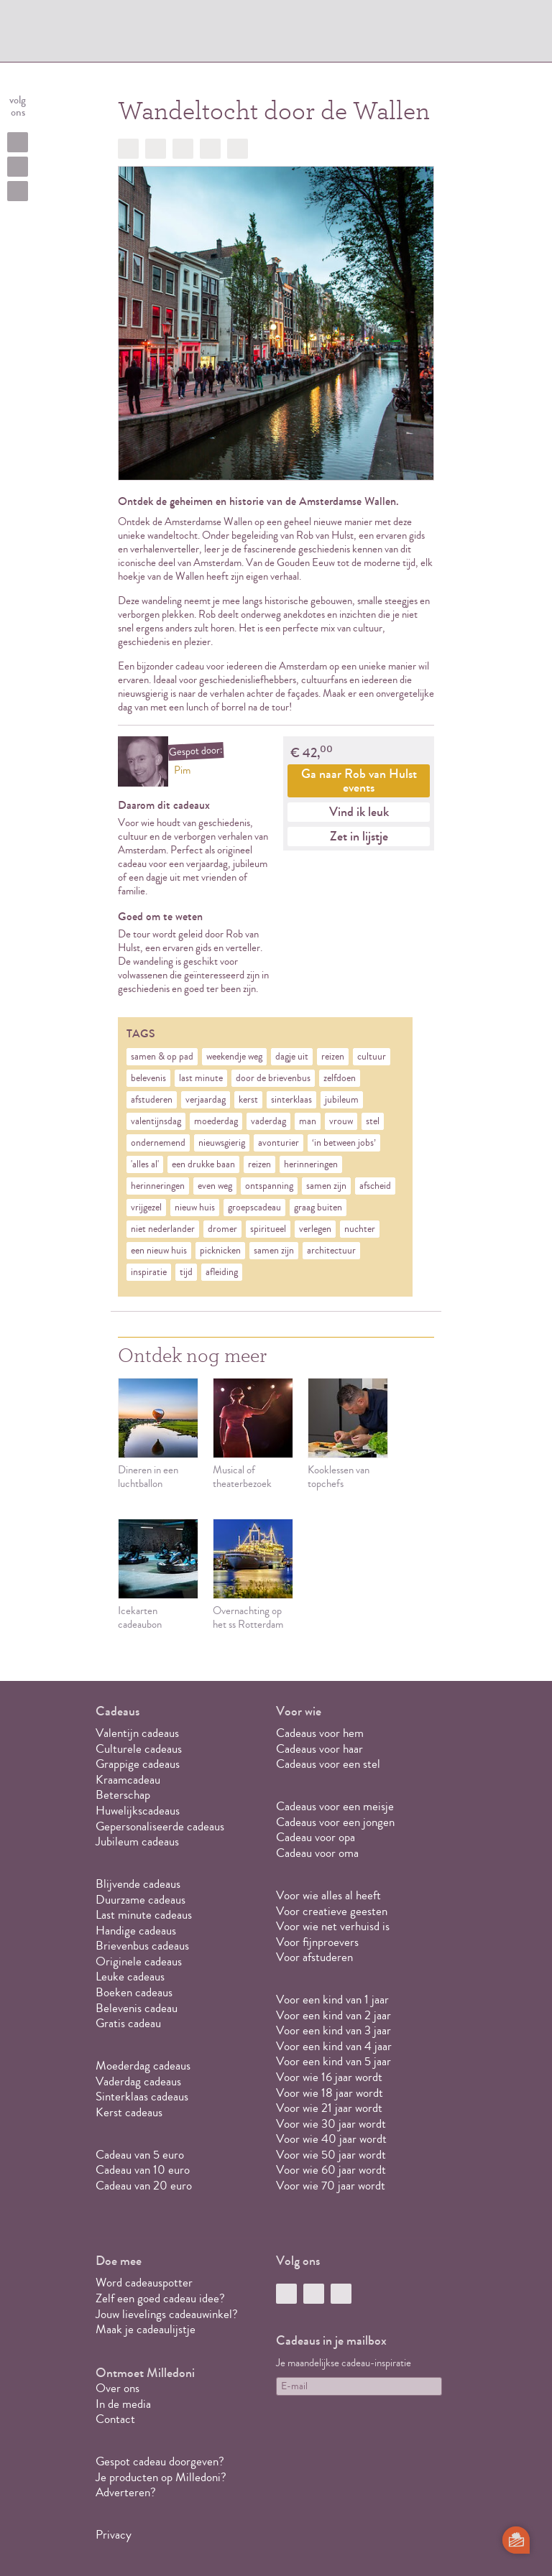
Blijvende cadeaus (138, 1884)
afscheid (375, 1186)
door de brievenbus (273, 1078)
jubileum (342, 1100)
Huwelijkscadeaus (138, 1811)
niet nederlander (163, 1229)
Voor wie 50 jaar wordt (331, 2155)
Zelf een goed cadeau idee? (160, 2298)
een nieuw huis (159, 1250)
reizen (332, 1057)
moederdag (216, 1121)
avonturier (278, 1143)
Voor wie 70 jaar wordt (330, 2186)
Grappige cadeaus (138, 1764)
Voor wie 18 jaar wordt (329, 2093)
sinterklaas (291, 1100)
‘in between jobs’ (344, 1143)
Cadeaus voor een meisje (335, 1806)
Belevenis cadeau (137, 2008)
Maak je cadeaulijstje (146, 2329)
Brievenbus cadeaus (142, 1946)
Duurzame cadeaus (140, 1900)
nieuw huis (195, 1207)
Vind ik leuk (359, 811)
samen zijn (326, 1186)
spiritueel (268, 1229)
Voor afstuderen (314, 1957)
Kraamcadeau (128, 1780)
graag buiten (318, 1207)
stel (373, 1121)
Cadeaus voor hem (320, 1733)
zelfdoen (339, 1078)
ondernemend (158, 1143)
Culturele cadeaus (139, 1749)
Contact (115, 2419)
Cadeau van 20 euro (144, 2186)
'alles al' (145, 1164)
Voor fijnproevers (317, 1942)
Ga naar (359, 780)
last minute (201, 1078)
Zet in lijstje (359, 836)
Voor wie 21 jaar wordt (329, 2108)
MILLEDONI (143, 33)
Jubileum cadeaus (137, 1841)
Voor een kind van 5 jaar (333, 2061)
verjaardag (205, 1100)
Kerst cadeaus (129, 2112)
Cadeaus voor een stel (328, 1764)
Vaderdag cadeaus (138, 2081)
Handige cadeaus (136, 1931)
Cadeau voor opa (315, 1837)
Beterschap (123, 1795)
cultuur (371, 1057)
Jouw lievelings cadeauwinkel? (167, 2314)
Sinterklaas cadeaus (142, 2096)
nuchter (359, 1229)
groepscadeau (254, 1207)
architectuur (331, 1250)
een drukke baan (203, 1164)
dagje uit (291, 1057)
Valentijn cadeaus (137, 1733)
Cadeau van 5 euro (140, 2155)
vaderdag (268, 1121)
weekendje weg (234, 1057)
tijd (186, 1272)
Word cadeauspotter (144, 2283)
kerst (248, 1100)
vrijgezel (146, 1207)
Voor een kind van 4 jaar (334, 2046)
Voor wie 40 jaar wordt (331, 2139)
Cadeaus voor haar (319, 1749)
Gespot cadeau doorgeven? (160, 2461)
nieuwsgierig (221, 1143)
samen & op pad (162, 1057)
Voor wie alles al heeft (328, 1895)
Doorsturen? (237, 149)
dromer (222, 1229)
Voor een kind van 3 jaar (333, 2030)
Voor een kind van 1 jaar (332, 2000)
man (307, 1121)
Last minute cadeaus (144, 1915)
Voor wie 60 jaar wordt (331, 2170)
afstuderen (151, 1100)
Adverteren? (126, 2492)
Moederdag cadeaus (143, 2066)
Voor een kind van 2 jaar (333, 2015)
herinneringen (311, 1164)
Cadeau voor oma (317, 1853)
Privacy (114, 2535)
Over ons (117, 2388)
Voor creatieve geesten (331, 1911)
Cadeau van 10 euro (143, 2170)
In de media (123, 2404)
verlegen (315, 1229)
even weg (215, 1186)
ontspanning (269, 1186)
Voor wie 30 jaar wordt (331, 2124)
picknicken (220, 1250)
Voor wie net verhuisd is (333, 1926)
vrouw (341, 1121)
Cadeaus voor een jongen (336, 1822)
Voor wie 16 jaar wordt (329, 2077)
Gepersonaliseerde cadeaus (160, 1826)
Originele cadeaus (139, 1961)
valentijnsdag (156, 1121)
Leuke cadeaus (130, 1977)
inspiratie (149, 1272)
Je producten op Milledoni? (161, 2477)
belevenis (148, 1078)
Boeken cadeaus (134, 1992)
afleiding (222, 1272)
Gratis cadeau (128, 2023)
